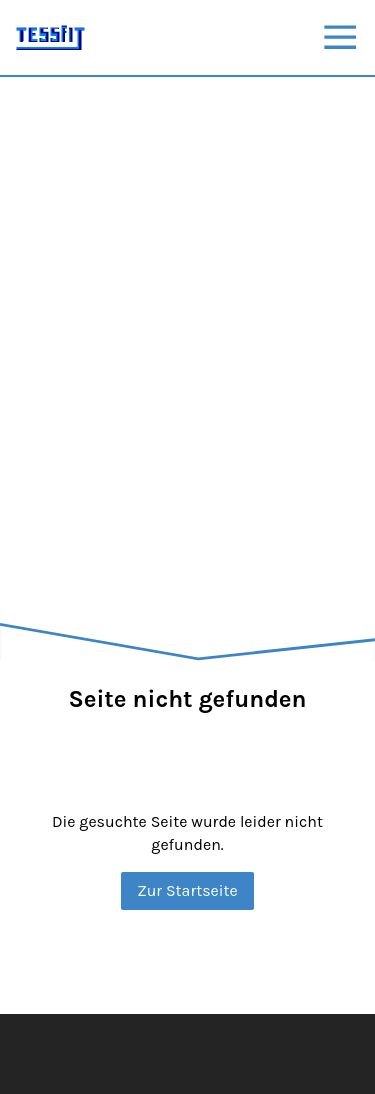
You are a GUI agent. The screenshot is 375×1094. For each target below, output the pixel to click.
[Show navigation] (340, 37)
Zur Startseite (187, 890)
